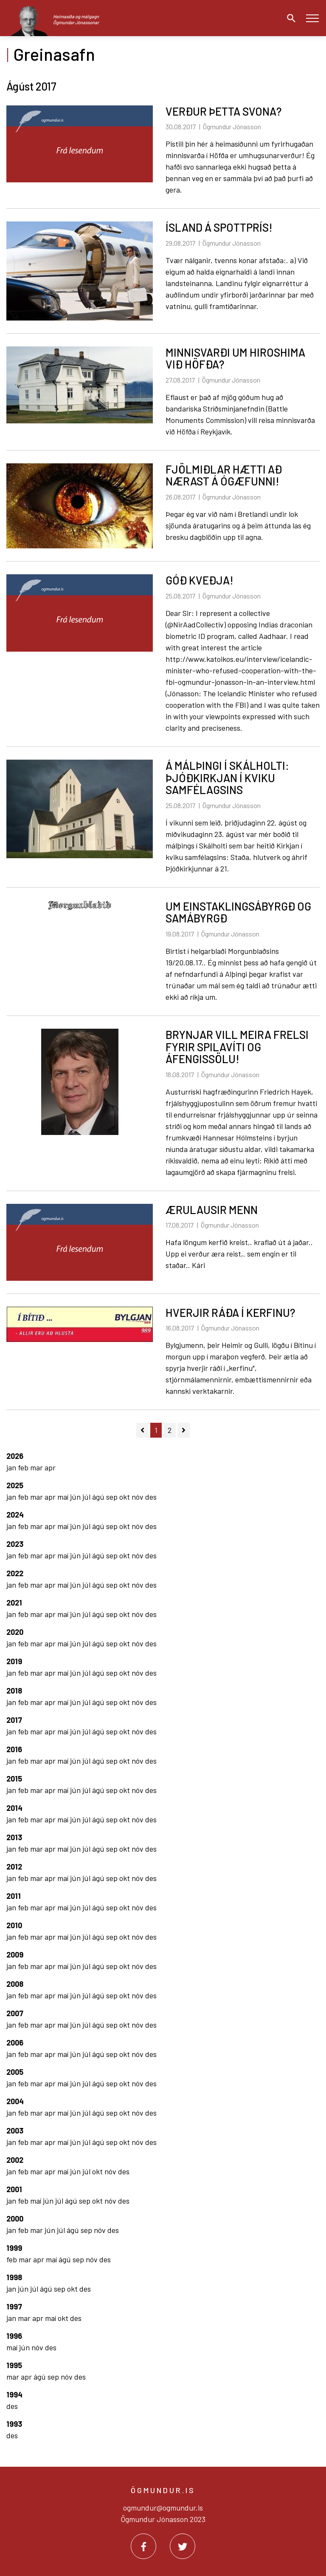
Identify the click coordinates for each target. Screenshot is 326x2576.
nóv (138, 1496)
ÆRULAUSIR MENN (212, 1209)
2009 (14, 1954)
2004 (15, 2101)
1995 (14, 2365)
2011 (13, 1896)
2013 (14, 1837)
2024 (15, 1514)
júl (87, 1496)
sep (112, 1496)
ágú (99, 1496)
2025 (14, 1485)
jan (12, 1467)
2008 (14, 1984)
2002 (14, 2160)
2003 (14, 2130)
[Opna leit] (289, 18)
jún (76, 1496)
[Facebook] (143, 2546)
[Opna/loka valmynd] (312, 18)
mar (37, 1467)
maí (63, 1496)
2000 (14, 2218)
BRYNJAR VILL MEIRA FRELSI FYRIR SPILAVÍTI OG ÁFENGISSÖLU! (237, 1046)
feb (24, 1467)
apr (50, 1467)
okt (125, 1496)
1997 (14, 2306)
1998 (14, 2277)
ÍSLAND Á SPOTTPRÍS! (219, 227)
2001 (14, 2189)
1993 (14, 2423)
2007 (14, 2013)
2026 (14, 1456)
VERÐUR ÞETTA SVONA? (223, 111)
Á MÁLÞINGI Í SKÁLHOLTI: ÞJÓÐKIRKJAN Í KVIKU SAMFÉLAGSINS (227, 777)
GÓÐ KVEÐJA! (199, 580)
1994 (14, 2394)
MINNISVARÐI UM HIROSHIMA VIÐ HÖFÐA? (235, 358)
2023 (14, 1544)
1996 (14, 2336)
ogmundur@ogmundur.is (163, 2507)
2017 (14, 1720)
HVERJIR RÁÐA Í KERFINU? (230, 1312)
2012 (14, 1866)
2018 (14, 1690)
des (151, 1496)
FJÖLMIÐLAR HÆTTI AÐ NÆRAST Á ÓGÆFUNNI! (224, 475)
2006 (14, 2042)
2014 (14, 1808)
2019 (14, 1661)
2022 (14, 1573)
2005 (14, 2072)
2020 (14, 1632)
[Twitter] (182, 2546)
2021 (14, 1602)
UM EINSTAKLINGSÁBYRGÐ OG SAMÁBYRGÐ (238, 912)
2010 (14, 1925)
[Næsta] (183, 1430)
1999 (14, 2248)
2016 (14, 1749)
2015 (14, 1778)
